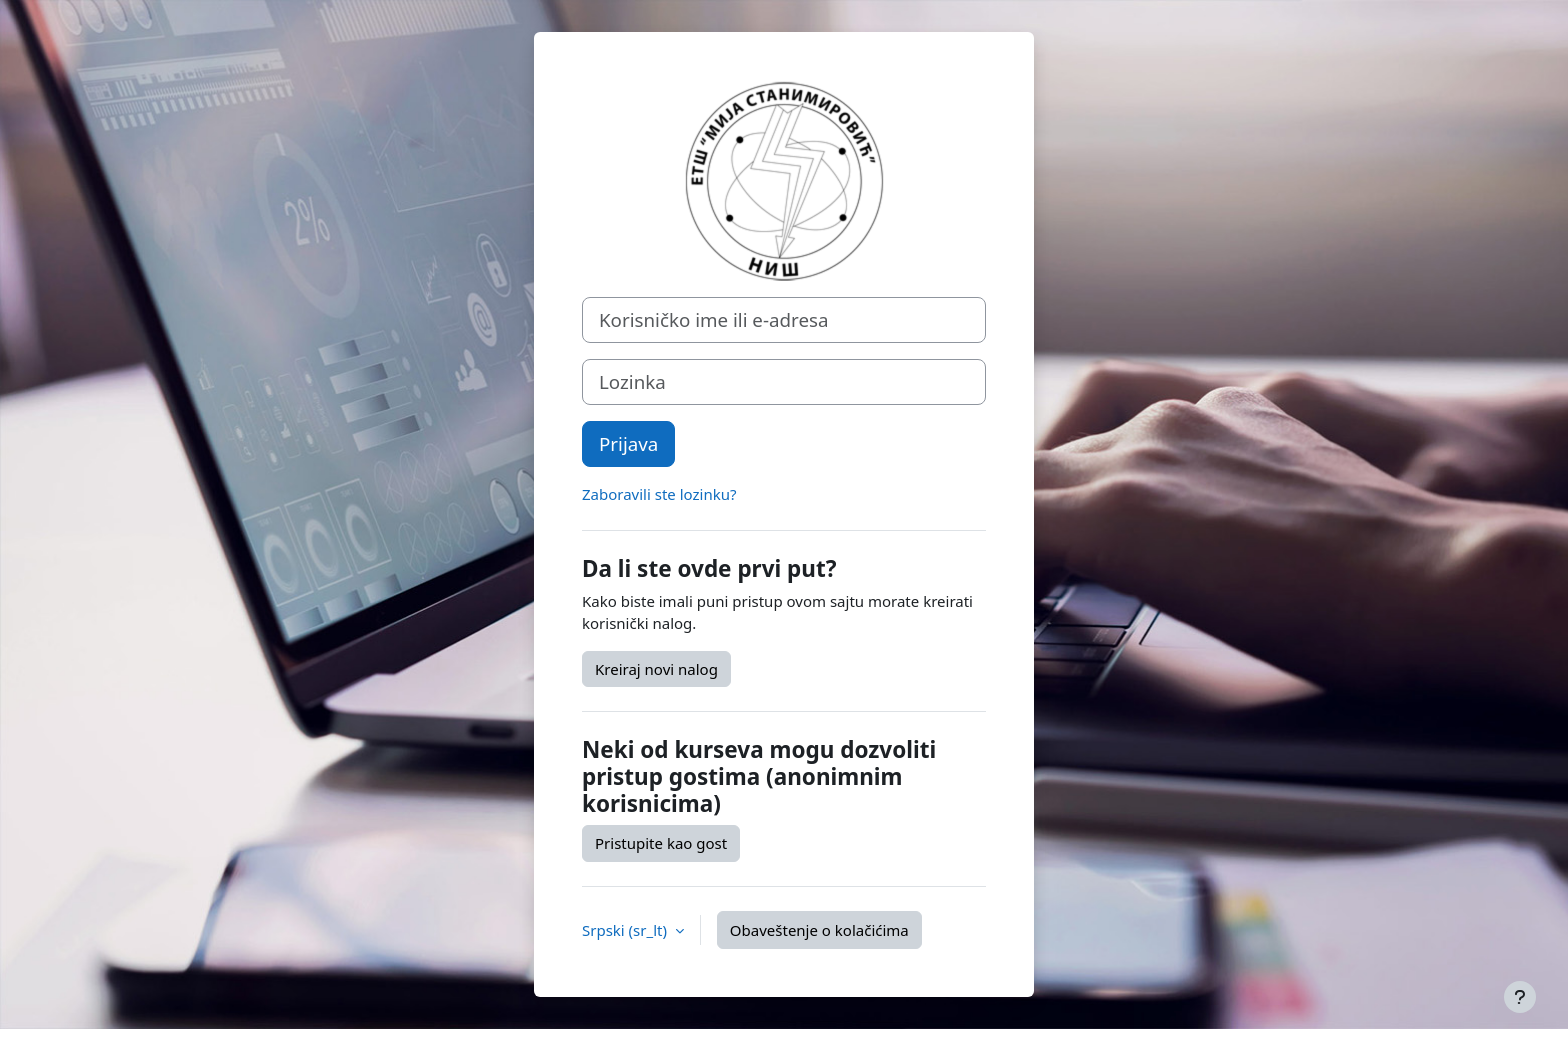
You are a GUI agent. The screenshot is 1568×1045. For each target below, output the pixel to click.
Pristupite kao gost (661, 843)
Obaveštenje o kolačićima (819, 930)
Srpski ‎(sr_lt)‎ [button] (626, 930)
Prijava (628, 443)
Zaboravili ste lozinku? (659, 494)
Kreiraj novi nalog (656, 669)
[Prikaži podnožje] (1520, 997)
